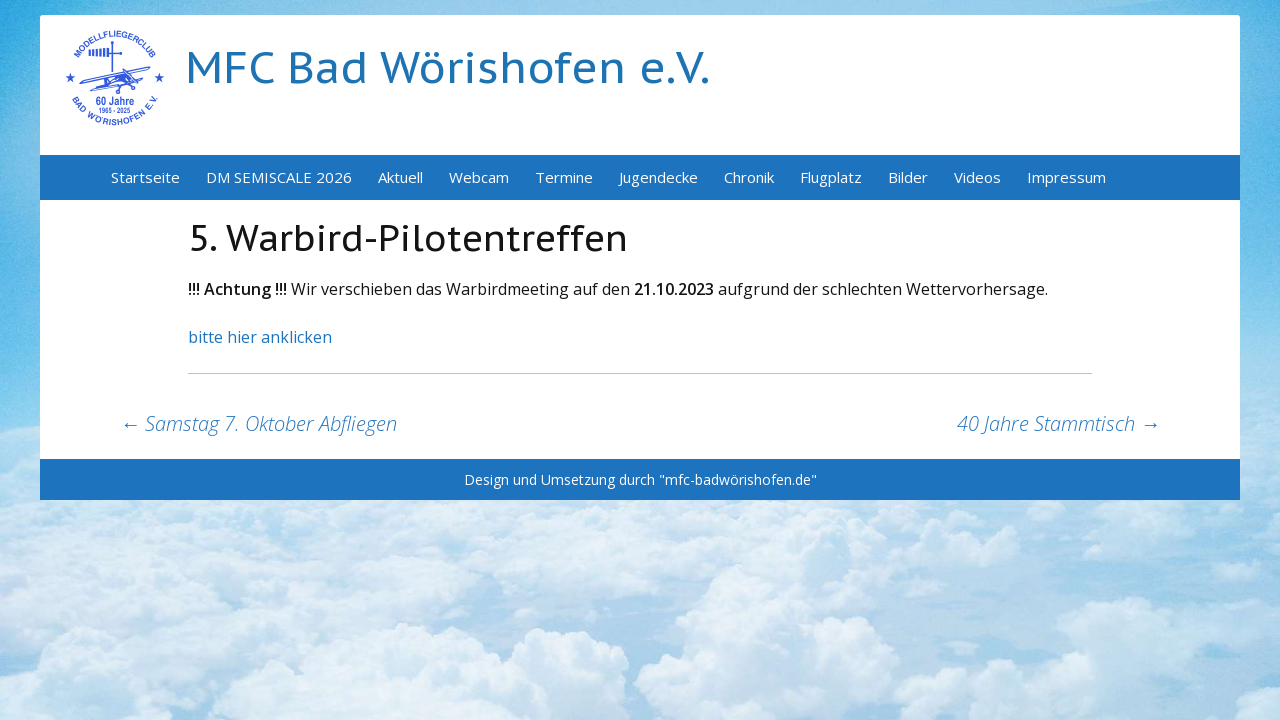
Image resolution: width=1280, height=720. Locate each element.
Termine (564, 177)
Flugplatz (831, 177)
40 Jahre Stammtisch (1058, 423)
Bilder (908, 177)
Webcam (479, 177)
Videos (977, 177)
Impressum (1066, 177)
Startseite (145, 177)
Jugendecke (658, 177)
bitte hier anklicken (260, 337)
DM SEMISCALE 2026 (279, 177)
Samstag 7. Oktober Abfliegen (258, 423)
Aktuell (400, 177)
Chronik (749, 177)
